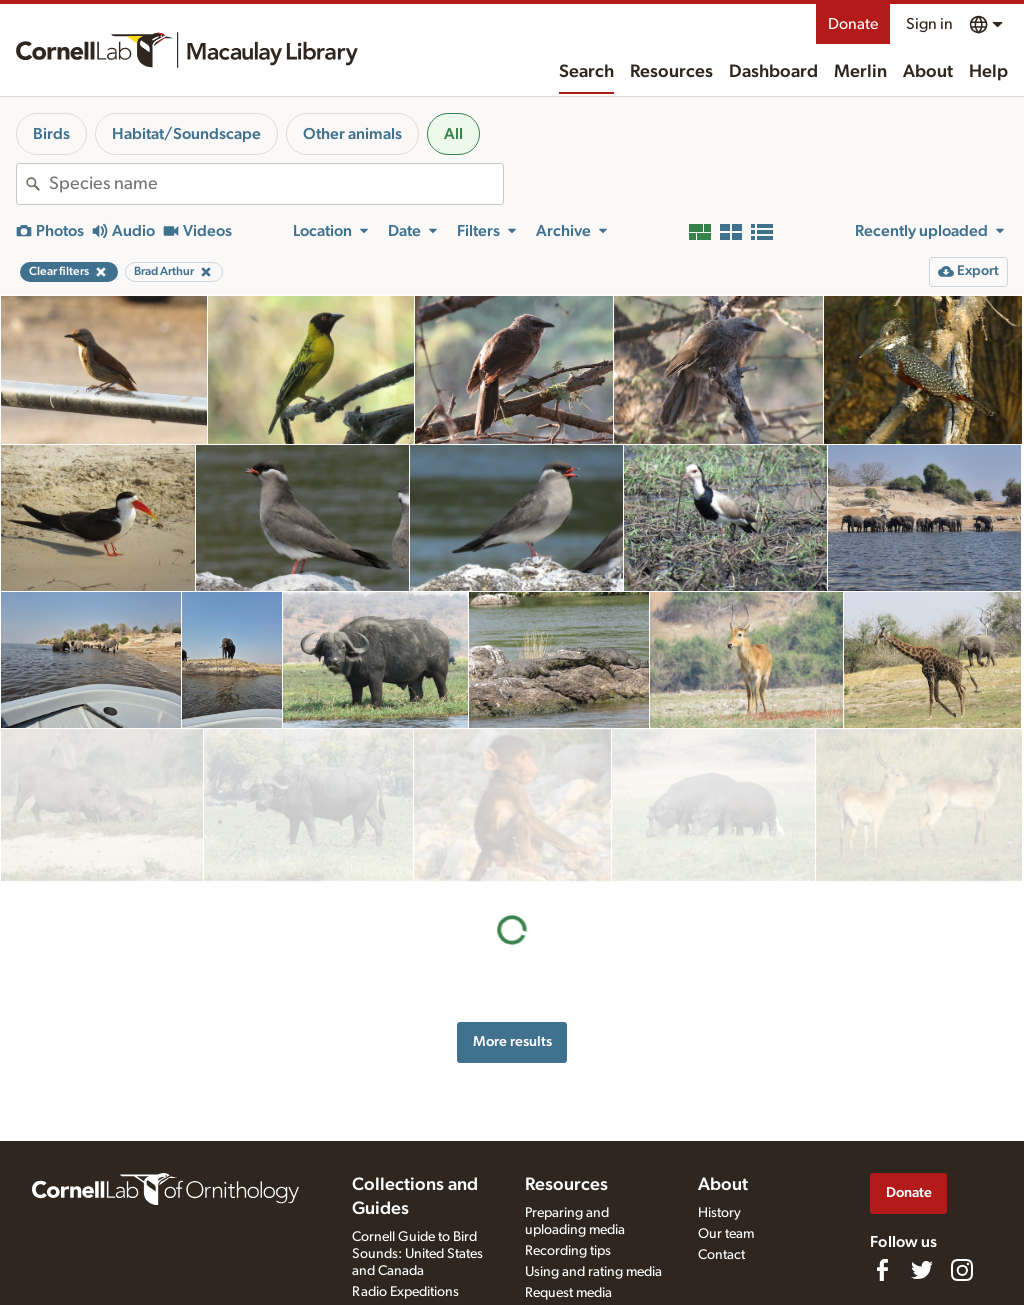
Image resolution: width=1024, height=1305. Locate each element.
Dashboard (773, 72)
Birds (51, 134)
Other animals (352, 134)
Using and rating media (593, 1272)
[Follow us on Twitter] (922, 1270)
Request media (568, 1293)
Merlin (860, 72)
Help (988, 72)
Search (586, 72)
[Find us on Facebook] (882, 1270)
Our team (726, 1234)
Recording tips (568, 1251)
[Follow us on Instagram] (962, 1270)
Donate (853, 24)
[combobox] (276, 184)
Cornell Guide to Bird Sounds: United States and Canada (417, 1254)
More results (512, 888)
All (453, 134)
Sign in (929, 24)
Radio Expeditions (405, 1292)
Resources (671, 72)
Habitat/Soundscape (186, 134)
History (719, 1213)
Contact (721, 1255)
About (928, 72)
